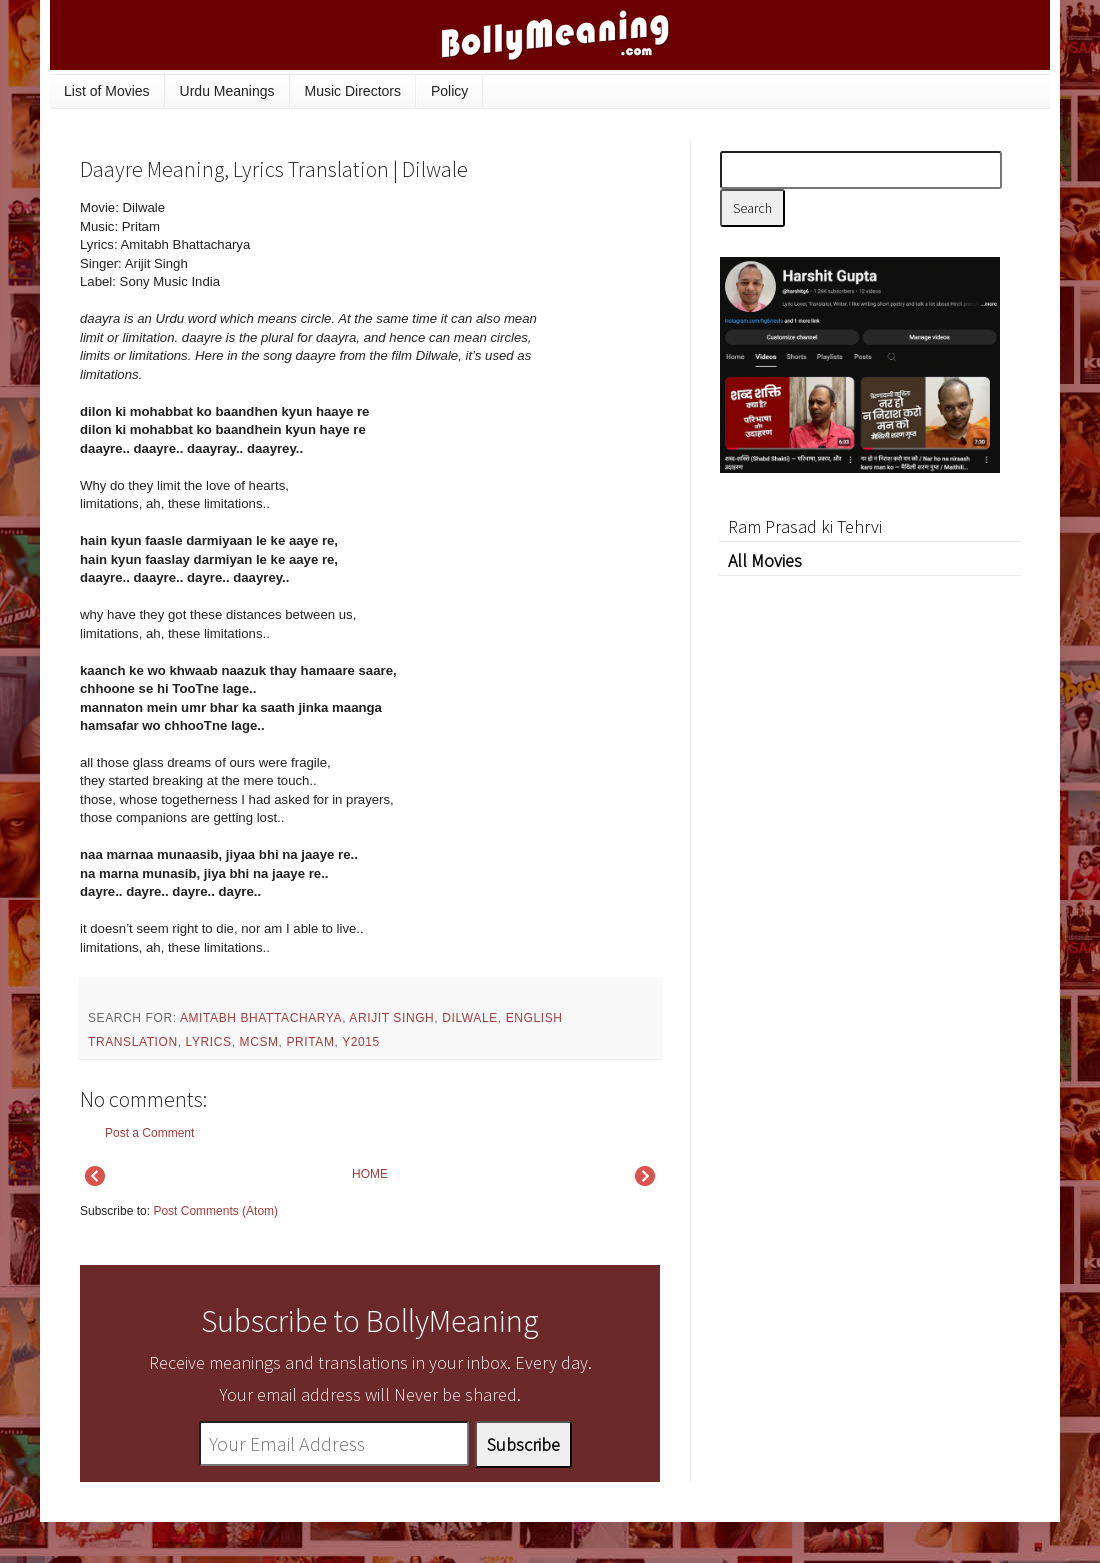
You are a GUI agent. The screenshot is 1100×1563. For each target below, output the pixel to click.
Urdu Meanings (227, 91)
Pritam (310, 1042)
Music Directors (353, 91)
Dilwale (470, 1018)
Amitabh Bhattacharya (261, 1018)
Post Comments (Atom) (215, 1211)
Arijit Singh (391, 1018)
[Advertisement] (870, 875)
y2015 (361, 1042)
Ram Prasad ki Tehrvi (805, 526)
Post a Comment (149, 1133)
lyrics (209, 1042)
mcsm (259, 1042)
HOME (370, 1174)
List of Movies (107, 91)
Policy (449, 91)
